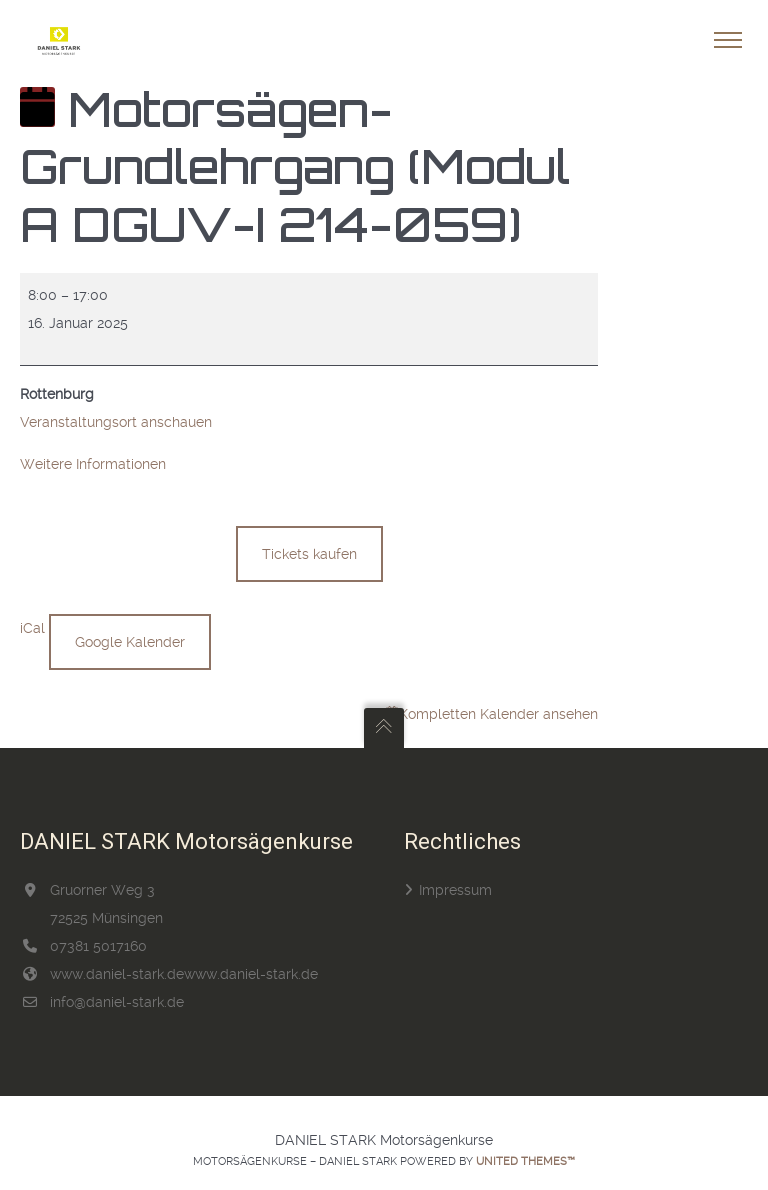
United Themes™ (525, 1161)
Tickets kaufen (309, 554)
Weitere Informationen (93, 464)
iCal (32, 628)
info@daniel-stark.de (117, 1002)
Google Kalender (130, 642)
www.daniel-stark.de (117, 974)
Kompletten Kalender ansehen (498, 714)
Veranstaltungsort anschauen (116, 422)
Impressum (455, 890)
